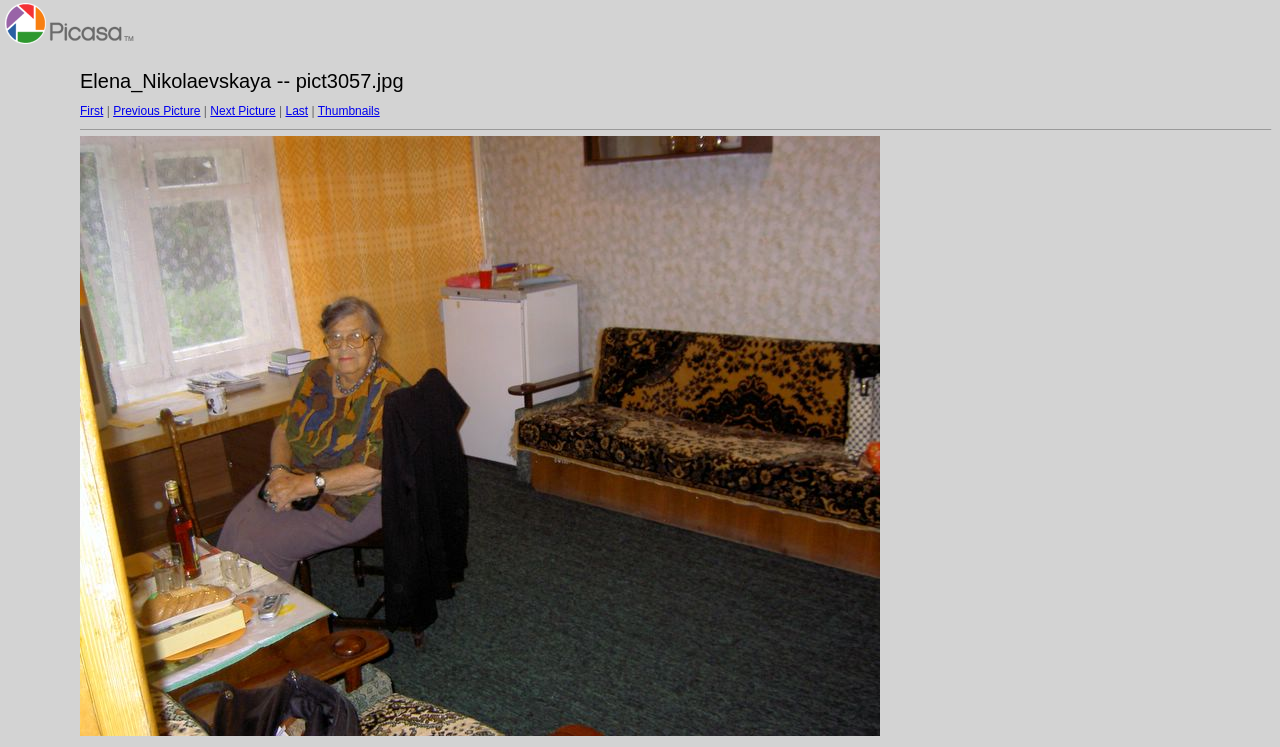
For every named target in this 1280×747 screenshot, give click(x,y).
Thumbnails (349, 111)
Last (296, 111)
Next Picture (242, 111)
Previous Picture (156, 111)
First (91, 111)
